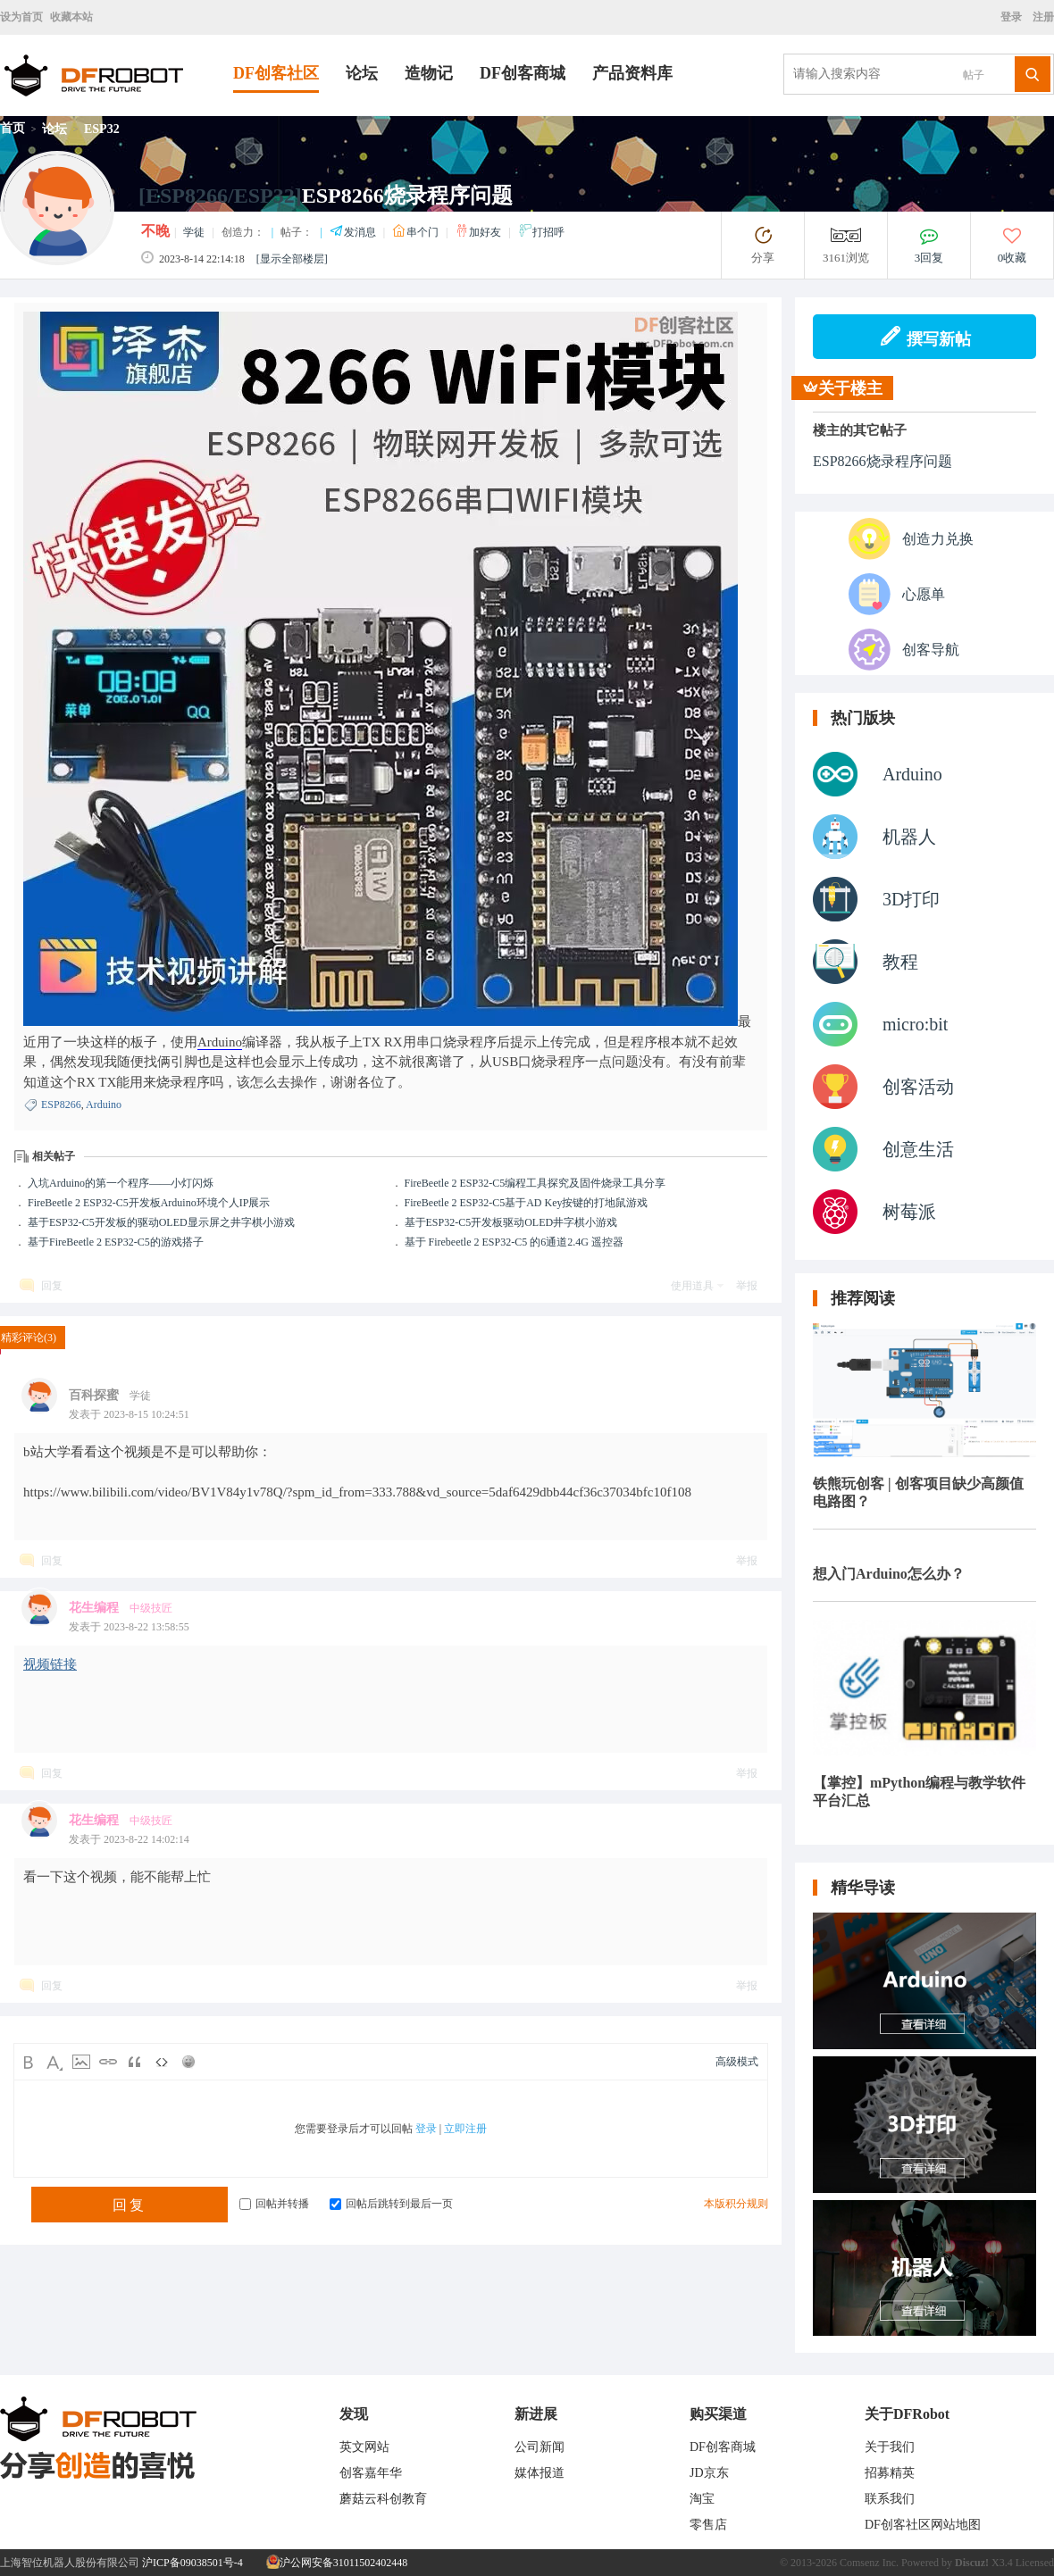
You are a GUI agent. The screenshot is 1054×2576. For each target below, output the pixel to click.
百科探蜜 (94, 1395)
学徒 (194, 232)
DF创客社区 (276, 73)
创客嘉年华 (370, 2473)
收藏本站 (71, 17)
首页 (12, 128)
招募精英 (890, 2473)
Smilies (188, 2062)
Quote (135, 2062)
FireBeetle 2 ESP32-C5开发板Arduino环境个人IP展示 (149, 1202)
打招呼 (541, 232)
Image (81, 2062)
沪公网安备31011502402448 (337, 2562)
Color (54, 2062)
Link (108, 2062)
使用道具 (692, 1286)
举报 (746, 1286)
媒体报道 (539, 2473)
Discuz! (972, 2562)
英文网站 (364, 2447)
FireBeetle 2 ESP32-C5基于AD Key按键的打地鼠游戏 (526, 1202)
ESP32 (102, 129)
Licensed (1035, 2562)
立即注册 (465, 2128)
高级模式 (736, 2061)
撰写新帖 (925, 336)
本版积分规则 (736, 2203)
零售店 (708, 2524)
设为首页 (21, 17)
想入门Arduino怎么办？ (889, 1573)
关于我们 (890, 2447)
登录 (1013, 17)
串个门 (416, 232)
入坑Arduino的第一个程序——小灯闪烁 (120, 1183)
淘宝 (702, 2498)
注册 (1042, 17)
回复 (52, 1286)
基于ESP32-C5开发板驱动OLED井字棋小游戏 (511, 1222)
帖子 (973, 75)
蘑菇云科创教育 (383, 2498)
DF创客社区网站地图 (923, 2524)
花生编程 (94, 1607)
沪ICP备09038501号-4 (192, 2562)
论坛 (362, 73)
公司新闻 (539, 2447)
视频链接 (50, 1664)
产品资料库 (632, 73)
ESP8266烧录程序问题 (882, 461)
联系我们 (890, 2498)
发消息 (354, 232)
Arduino (219, 1042)
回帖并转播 (274, 2203)
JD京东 (709, 2473)
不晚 (155, 230)
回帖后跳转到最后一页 (391, 2203)
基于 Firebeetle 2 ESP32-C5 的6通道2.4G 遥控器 (514, 1242)
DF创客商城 (522, 73)
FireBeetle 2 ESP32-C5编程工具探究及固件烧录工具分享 (535, 1183)
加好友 (479, 232)
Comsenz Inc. (869, 2562)
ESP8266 (61, 1104)
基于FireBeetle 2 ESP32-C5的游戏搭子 (116, 1242)
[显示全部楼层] (292, 259)
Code (162, 2062)
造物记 (429, 73)
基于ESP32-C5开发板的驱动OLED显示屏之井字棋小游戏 (161, 1222)
